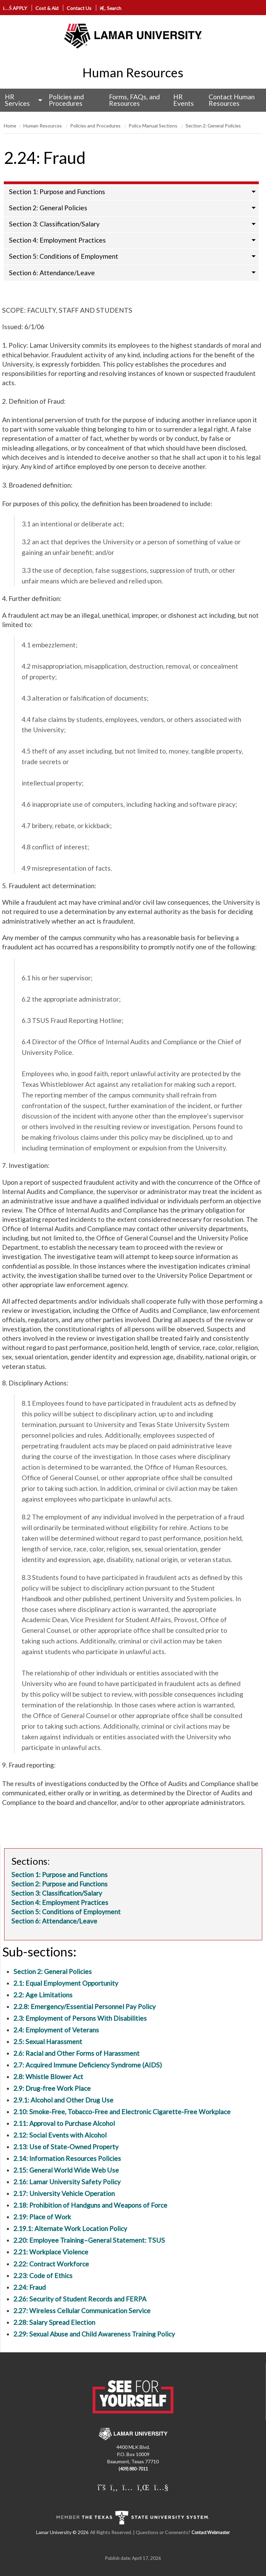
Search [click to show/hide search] (110, 8)
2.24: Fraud (29, 2287)
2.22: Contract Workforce (51, 2264)
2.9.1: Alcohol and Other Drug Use (63, 2100)
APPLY (15, 8)
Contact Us (79, 8)
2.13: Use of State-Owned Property (66, 2147)
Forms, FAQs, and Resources (134, 100)
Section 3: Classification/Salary (54, 224)
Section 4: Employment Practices (57, 240)
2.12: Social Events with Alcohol (60, 2135)
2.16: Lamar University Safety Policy (67, 2182)
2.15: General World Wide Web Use (66, 2170)
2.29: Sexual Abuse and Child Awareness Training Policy (94, 2334)
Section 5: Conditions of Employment (63, 256)
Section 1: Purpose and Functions (57, 192)
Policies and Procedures (66, 100)
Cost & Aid (46, 8)
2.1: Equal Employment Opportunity (65, 1983)
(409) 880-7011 (133, 2469)
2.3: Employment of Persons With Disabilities (80, 2018)
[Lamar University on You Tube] (161, 2487)
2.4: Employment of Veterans (56, 2030)
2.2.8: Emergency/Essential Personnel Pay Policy (84, 2006)
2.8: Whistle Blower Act (48, 2077)
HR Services (17, 100)
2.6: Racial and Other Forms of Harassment (76, 2053)
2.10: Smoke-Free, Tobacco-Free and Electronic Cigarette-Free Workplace (122, 2112)
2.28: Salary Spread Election (54, 2322)
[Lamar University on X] (101, 2487)
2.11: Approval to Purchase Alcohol (64, 2123)
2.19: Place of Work (42, 2217)
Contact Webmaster (210, 2532)
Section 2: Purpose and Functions (59, 1884)
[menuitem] (22, 100)
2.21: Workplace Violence (50, 2252)
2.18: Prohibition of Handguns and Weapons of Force (90, 2205)
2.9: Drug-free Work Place (52, 2088)
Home (10, 126)
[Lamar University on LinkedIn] (143, 2487)
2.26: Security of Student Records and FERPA (79, 2299)
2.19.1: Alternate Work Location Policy (70, 2228)
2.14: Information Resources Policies (67, 2158)
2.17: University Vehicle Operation (64, 2193)
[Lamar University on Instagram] (127, 2487)
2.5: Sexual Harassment (47, 2041)
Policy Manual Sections (153, 126)
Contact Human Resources (232, 100)
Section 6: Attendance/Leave (52, 273)
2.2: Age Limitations (43, 1995)
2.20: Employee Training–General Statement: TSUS (89, 2240)
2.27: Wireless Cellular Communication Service (82, 2311)
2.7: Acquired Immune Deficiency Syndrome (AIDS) (87, 2065)
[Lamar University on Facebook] (114, 2487)
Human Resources (133, 72)
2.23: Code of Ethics (43, 2275)
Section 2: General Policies (213, 126)
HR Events (183, 100)
